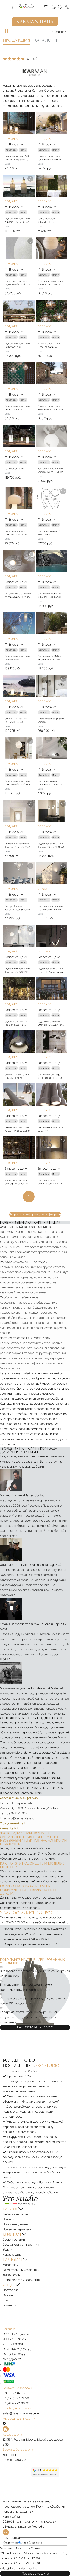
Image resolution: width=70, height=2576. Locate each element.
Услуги (7, 2249)
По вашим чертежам (17, 2229)
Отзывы (8, 2295)
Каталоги (45, 40)
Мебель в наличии (15, 2214)
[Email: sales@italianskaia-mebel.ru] (46, 7)
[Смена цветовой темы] (53, 7)
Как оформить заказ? (35, 2027)
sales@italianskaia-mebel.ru (49, 1922)
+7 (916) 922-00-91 (16, 2403)
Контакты (9, 2305)
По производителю (16, 2224)
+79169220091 (39, 1939)
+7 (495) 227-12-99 (16, 2398)
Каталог (5, 7)
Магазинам (10, 2265)
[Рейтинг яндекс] (17, 2472)
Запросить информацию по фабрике (35, 1214)
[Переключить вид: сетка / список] (6, 31)
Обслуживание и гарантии (21, 2244)
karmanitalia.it (9, 1828)
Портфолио (10, 2290)
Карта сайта (11, 2516)
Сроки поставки (14, 2239)
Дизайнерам (11, 2275)
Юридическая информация (22, 2280)
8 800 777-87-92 (14, 2393)
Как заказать (12, 2254)
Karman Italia (11, 149)
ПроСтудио (33, 2548)
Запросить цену (16, 582)
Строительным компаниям (21, 2270)
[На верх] (6, 2532)
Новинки (9, 2219)
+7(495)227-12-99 (12, 1922)
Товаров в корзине (35, 2573)
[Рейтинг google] (45, 2475)
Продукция (16, 40)
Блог (6, 2300)
